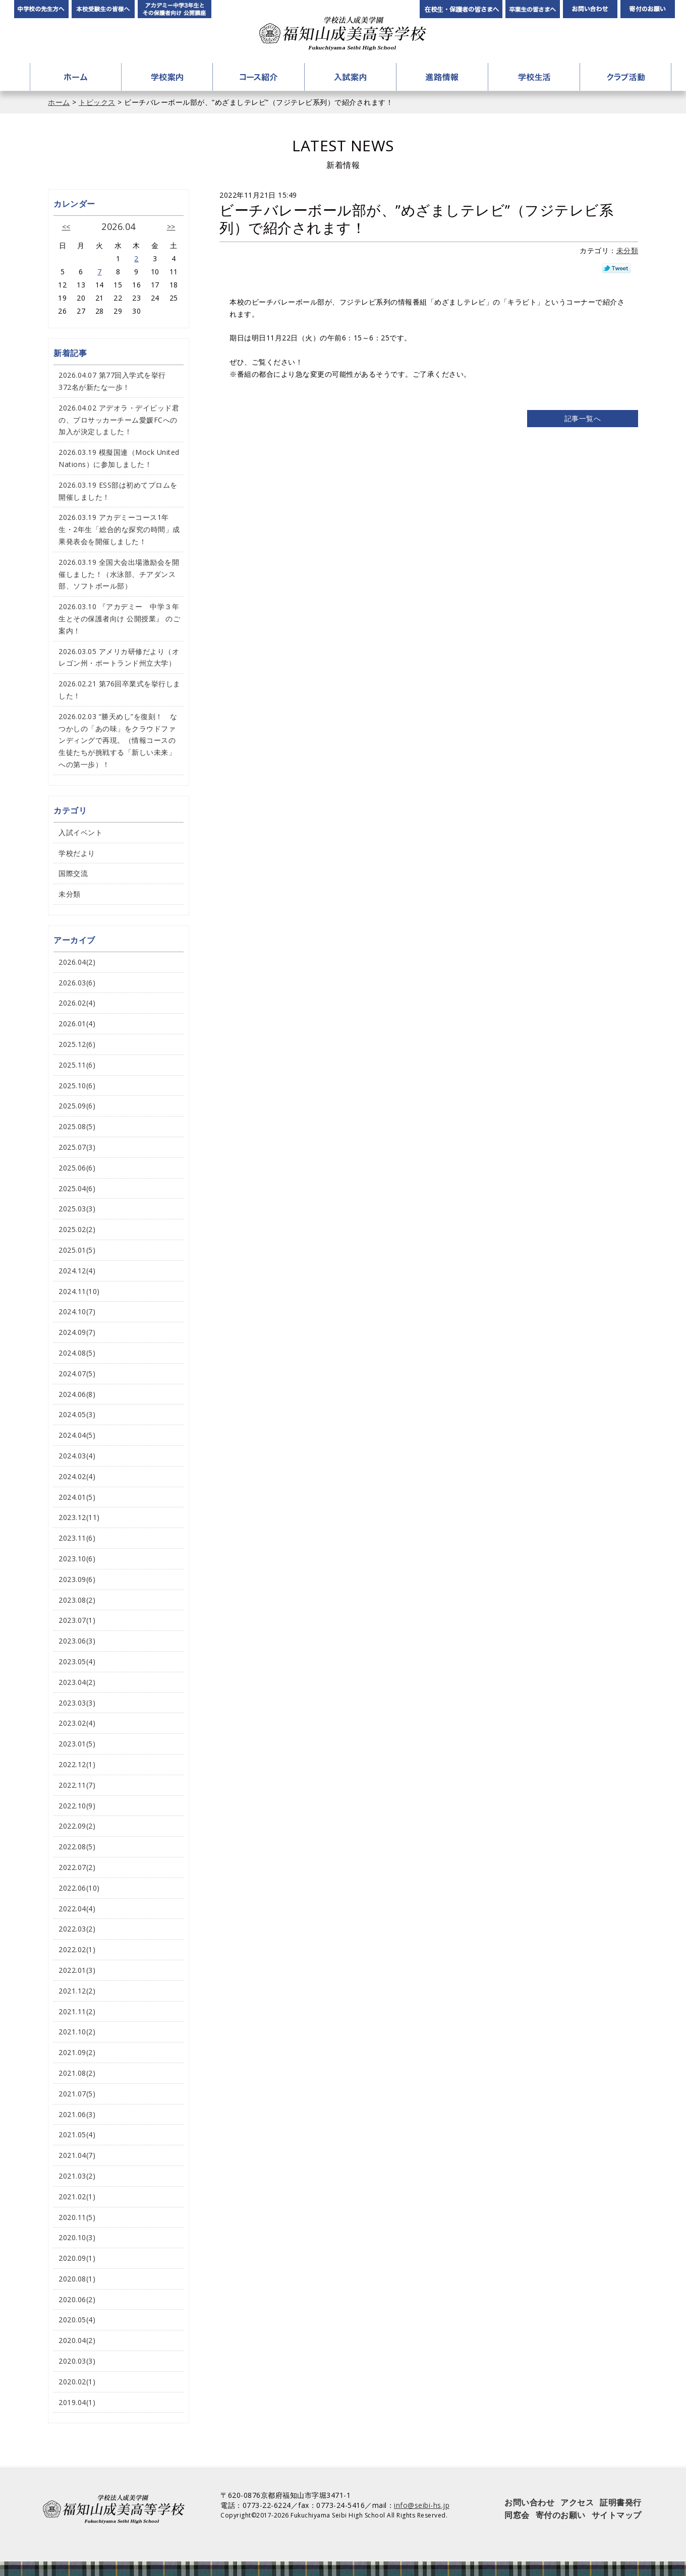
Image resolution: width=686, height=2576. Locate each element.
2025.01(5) (77, 1250)
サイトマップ (617, 2515)
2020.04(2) (77, 2340)
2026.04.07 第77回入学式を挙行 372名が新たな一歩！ (116, 381)
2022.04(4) (77, 1908)
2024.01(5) (77, 1497)
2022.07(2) (77, 1867)
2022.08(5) (77, 1846)
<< (66, 226)
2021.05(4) (77, 2134)
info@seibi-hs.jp (421, 2505)
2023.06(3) (77, 1641)
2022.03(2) (77, 1929)
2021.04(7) (77, 2155)
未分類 (627, 250)
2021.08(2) (77, 2073)
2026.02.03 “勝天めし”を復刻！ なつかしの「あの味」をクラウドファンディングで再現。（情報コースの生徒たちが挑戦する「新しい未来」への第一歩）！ (118, 740)
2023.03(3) (77, 1703)
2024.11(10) (79, 1291)
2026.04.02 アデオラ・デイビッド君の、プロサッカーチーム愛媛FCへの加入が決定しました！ (119, 420)
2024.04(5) (77, 1435)
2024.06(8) (77, 1394)
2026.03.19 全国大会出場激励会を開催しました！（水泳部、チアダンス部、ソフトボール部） (119, 574)
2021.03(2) (77, 2176)
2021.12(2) (77, 1991)
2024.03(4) (77, 1455)
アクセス (577, 2502)
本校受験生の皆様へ (103, 9)
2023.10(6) (77, 1558)
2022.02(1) (77, 1949)
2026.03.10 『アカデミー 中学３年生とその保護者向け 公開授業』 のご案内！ (119, 618)
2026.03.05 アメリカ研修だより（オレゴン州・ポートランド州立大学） (119, 657)
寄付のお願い (647, 9)
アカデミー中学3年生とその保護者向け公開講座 (174, 9)
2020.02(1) (77, 2381)
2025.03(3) (77, 1208)
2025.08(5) (77, 1126)
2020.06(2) (77, 2299)
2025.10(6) (77, 1085)
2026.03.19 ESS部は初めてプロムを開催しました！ (118, 491)
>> (171, 226)
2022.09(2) (77, 1826)
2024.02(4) (77, 1476)
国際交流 (73, 873)
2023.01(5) (77, 1743)
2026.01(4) (77, 1023)
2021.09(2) (77, 2052)
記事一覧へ (582, 418)
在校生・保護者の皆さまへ (461, 9)
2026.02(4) (77, 1003)
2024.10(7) (77, 1311)
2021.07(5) (77, 2093)
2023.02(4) (77, 1723)
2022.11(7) (77, 1785)
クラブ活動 (625, 77)
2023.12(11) (79, 1517)
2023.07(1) (77, 1620)
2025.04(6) (77, 1188)
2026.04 (118, 226)
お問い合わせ (590, 9)
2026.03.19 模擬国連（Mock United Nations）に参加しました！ (119, 458)
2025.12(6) (77, 1044)
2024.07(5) (77, 1373)
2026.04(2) (77, 962)
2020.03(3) (77, 2361)
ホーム (75, 77)
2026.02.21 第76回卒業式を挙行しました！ (120, 689)
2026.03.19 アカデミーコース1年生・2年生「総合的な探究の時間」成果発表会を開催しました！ (119, 529)
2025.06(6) (77, 1168)
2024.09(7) (77, 1332)
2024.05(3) (77, 1414)
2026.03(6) (77, 982)
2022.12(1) (77, 1764)
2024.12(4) (77, 1270)
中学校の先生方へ (41, 9)
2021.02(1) (77, 2196)
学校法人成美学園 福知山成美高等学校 (342, 33)
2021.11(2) (77, 2011)
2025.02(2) (77, 1229)
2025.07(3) (77, 1147)
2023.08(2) (77, 1600)
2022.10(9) (77, 1805)
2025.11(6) (77, 1065)
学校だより (77, 853)
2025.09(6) (77, 1105)
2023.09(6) (77, 1579)
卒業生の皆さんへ (532, 9)
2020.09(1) (77, 2258)
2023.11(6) (77, 1538)
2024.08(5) (77, 1353)
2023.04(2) (77, 1682)
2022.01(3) (77, 1970)
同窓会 (517, 2515)
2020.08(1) (77, 2279)
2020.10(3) (77, 2237)
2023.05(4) (77, 1661)
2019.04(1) (77, 2402)
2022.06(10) (79, 1888)
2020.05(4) (77, 2319)
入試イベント (80, 832)
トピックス (97, 102)
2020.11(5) (77, 2217)
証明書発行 (621, 2502)
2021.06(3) (77, 2114)
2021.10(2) (77, 2031)
